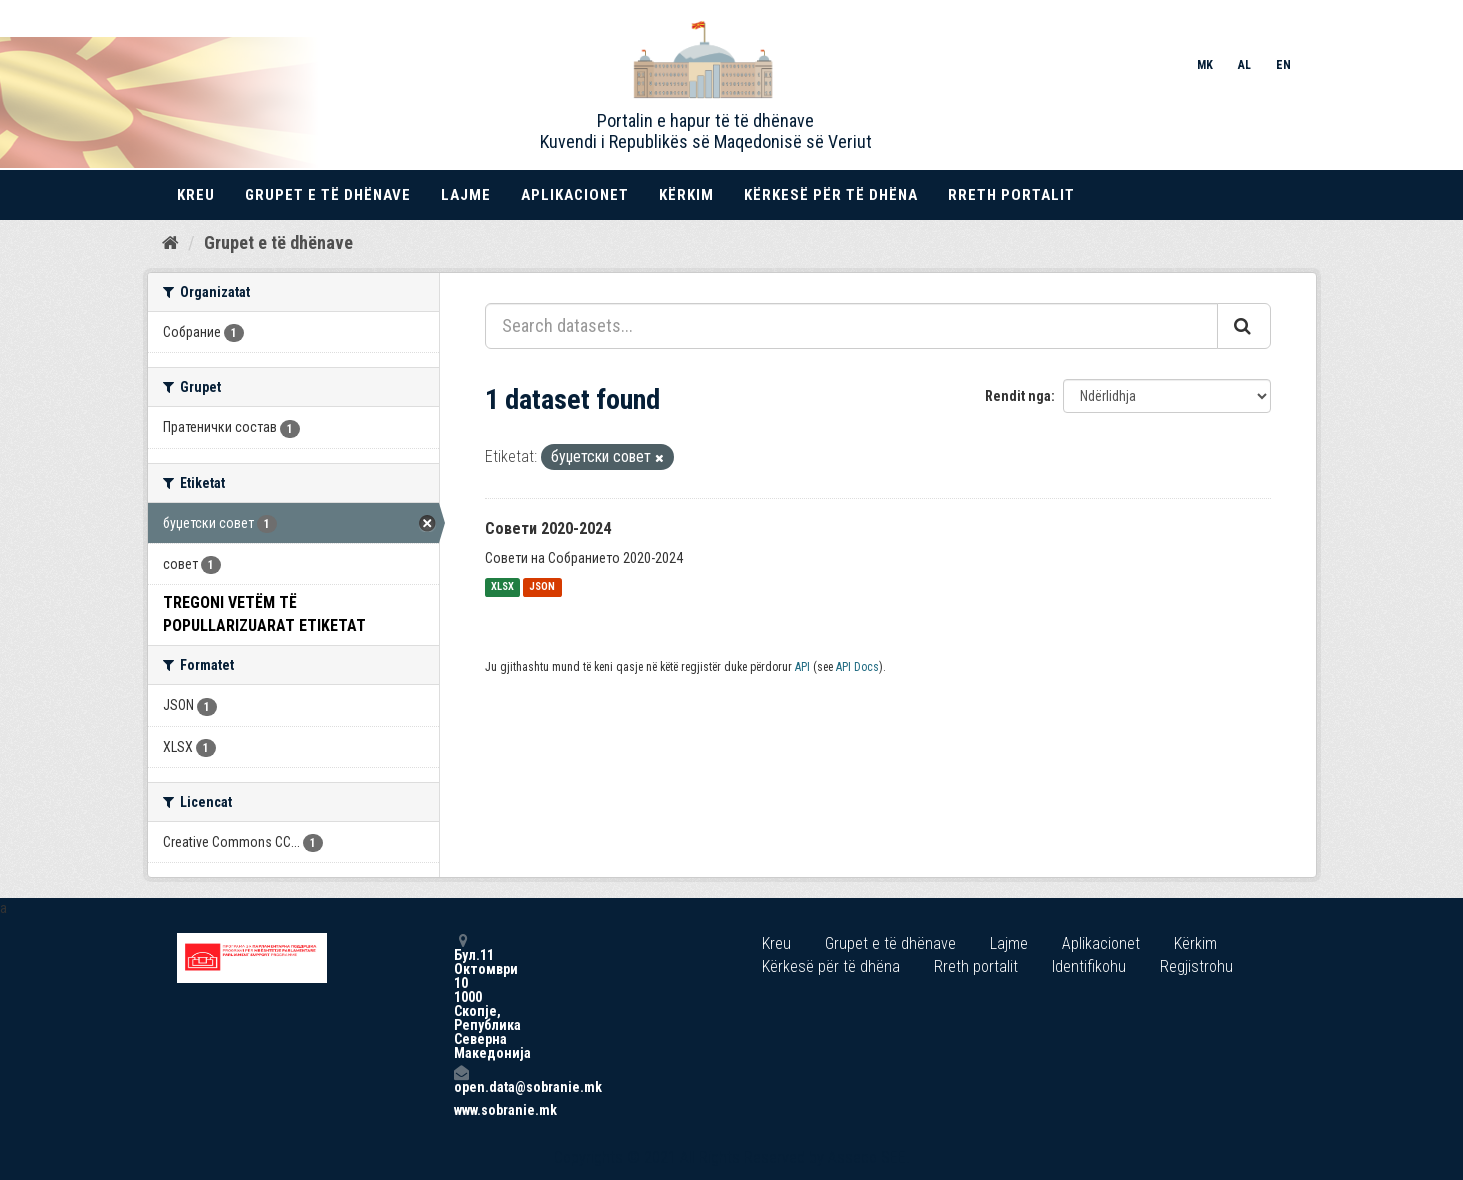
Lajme (466, 195)
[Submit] (1244, 326)
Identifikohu (1089, 966)
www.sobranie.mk (461, 1110)
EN (1283, 65)
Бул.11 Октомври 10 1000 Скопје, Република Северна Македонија (461, 996)
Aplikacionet (575, 195)
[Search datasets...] (851, 326)
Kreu (196, 195)
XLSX (502, 587)
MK (1205, 65)
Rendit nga (1018, 396)
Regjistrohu (1196, 966)
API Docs (857, 667)
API (802, 667)
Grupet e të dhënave (328, 195)
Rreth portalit (1011, 195)
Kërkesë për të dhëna (831, 195)
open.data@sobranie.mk (461, 1079)
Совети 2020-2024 (548, 528)
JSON (542, 587)
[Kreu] (170, 243)
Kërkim (686, 195)
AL (1244, 65)
